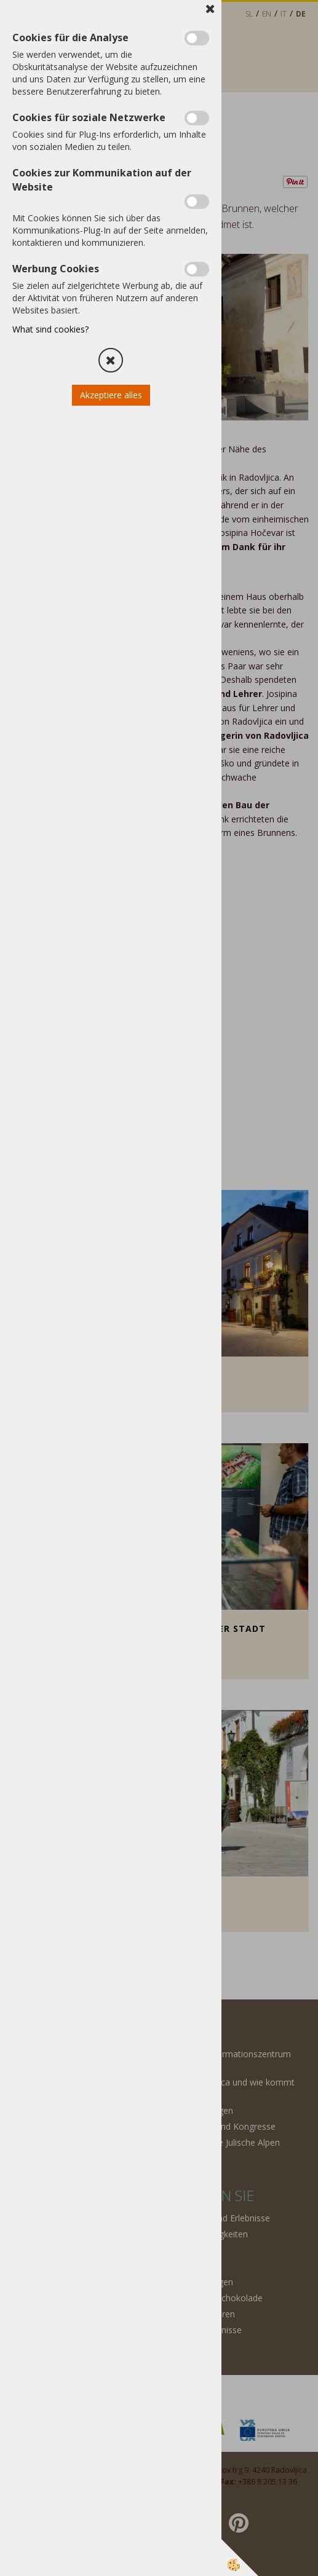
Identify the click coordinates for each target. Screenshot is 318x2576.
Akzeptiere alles (111, 395)
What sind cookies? (50, 329)
